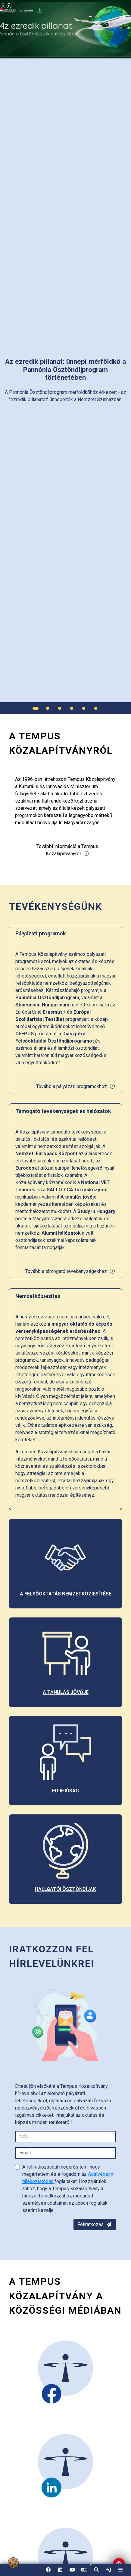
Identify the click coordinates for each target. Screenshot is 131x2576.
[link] (108, 2570)
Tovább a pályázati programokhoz (75, 1086)
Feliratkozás (94, 2224)
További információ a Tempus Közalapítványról (67, 850)
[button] (96, 2570)
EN (84, 2571)
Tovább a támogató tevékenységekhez (70, 1271)
